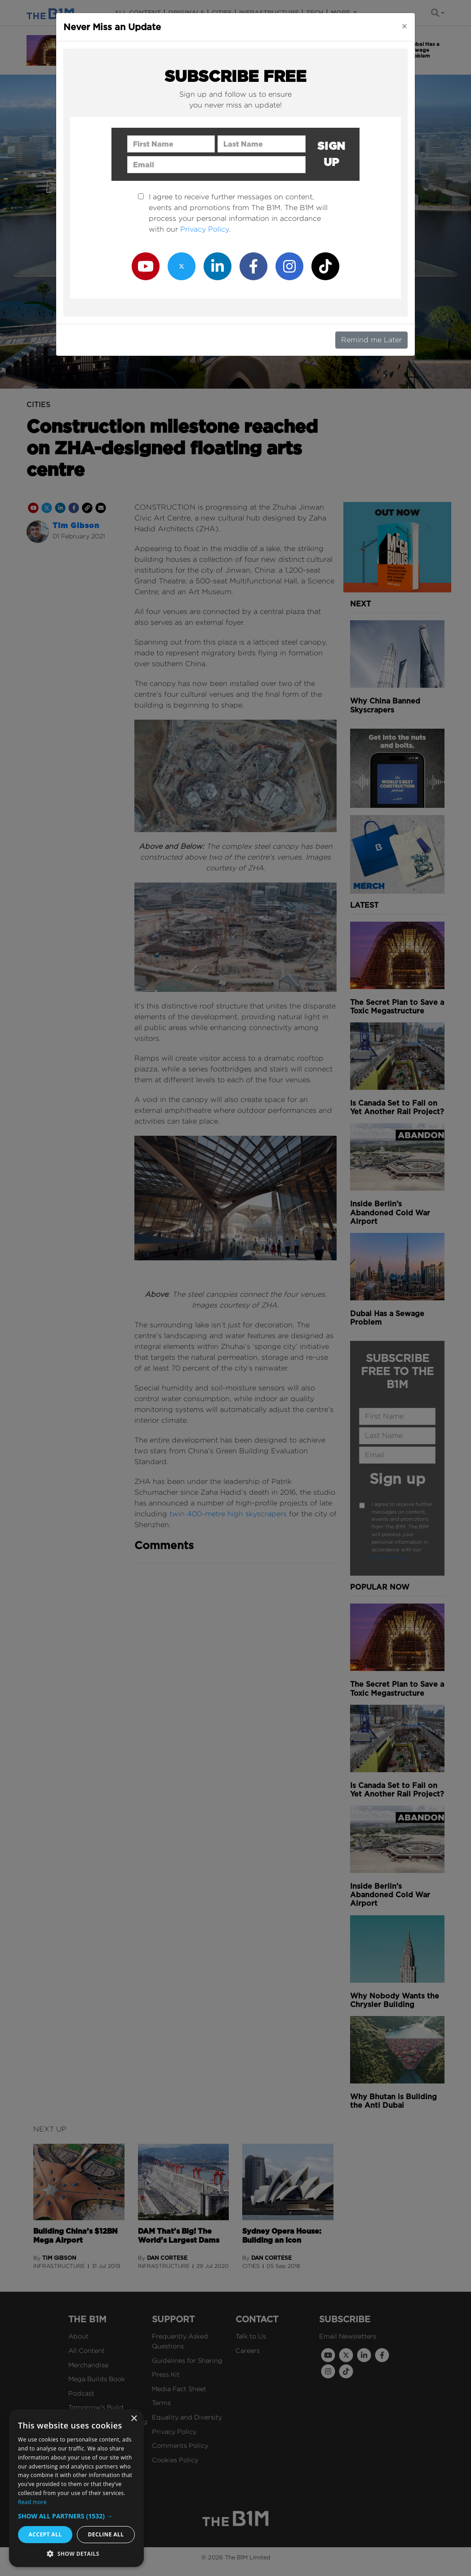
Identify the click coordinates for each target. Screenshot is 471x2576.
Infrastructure (269, 12)
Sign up (397, 1478)
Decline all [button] (106, 2534)
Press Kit (166, 2374)
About (78, 2336)
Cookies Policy (175, 2459)
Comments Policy (180, 2445)
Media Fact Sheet (179, 2388)
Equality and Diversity (187, 2417)
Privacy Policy (388, 1556)
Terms (161, 2402)
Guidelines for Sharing (187, 2360)
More (341, 12)
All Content (86, 2350)
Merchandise (88, 2364)
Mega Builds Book (96, 2378)
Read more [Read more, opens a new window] (32, 2502)
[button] (76, 2516)
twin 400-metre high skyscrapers (228, 1514)
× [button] (133, 2418)
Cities (222, 12)
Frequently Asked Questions (180, 2341)
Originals (186, 12)
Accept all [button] (45, 2534)
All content (137, 12)
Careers (248, 2350)
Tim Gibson (76, 525)
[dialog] (76, 2488)
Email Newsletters (347, 2336)
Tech (315, 12)
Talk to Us (251, 2336)
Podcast (81, 2393)
